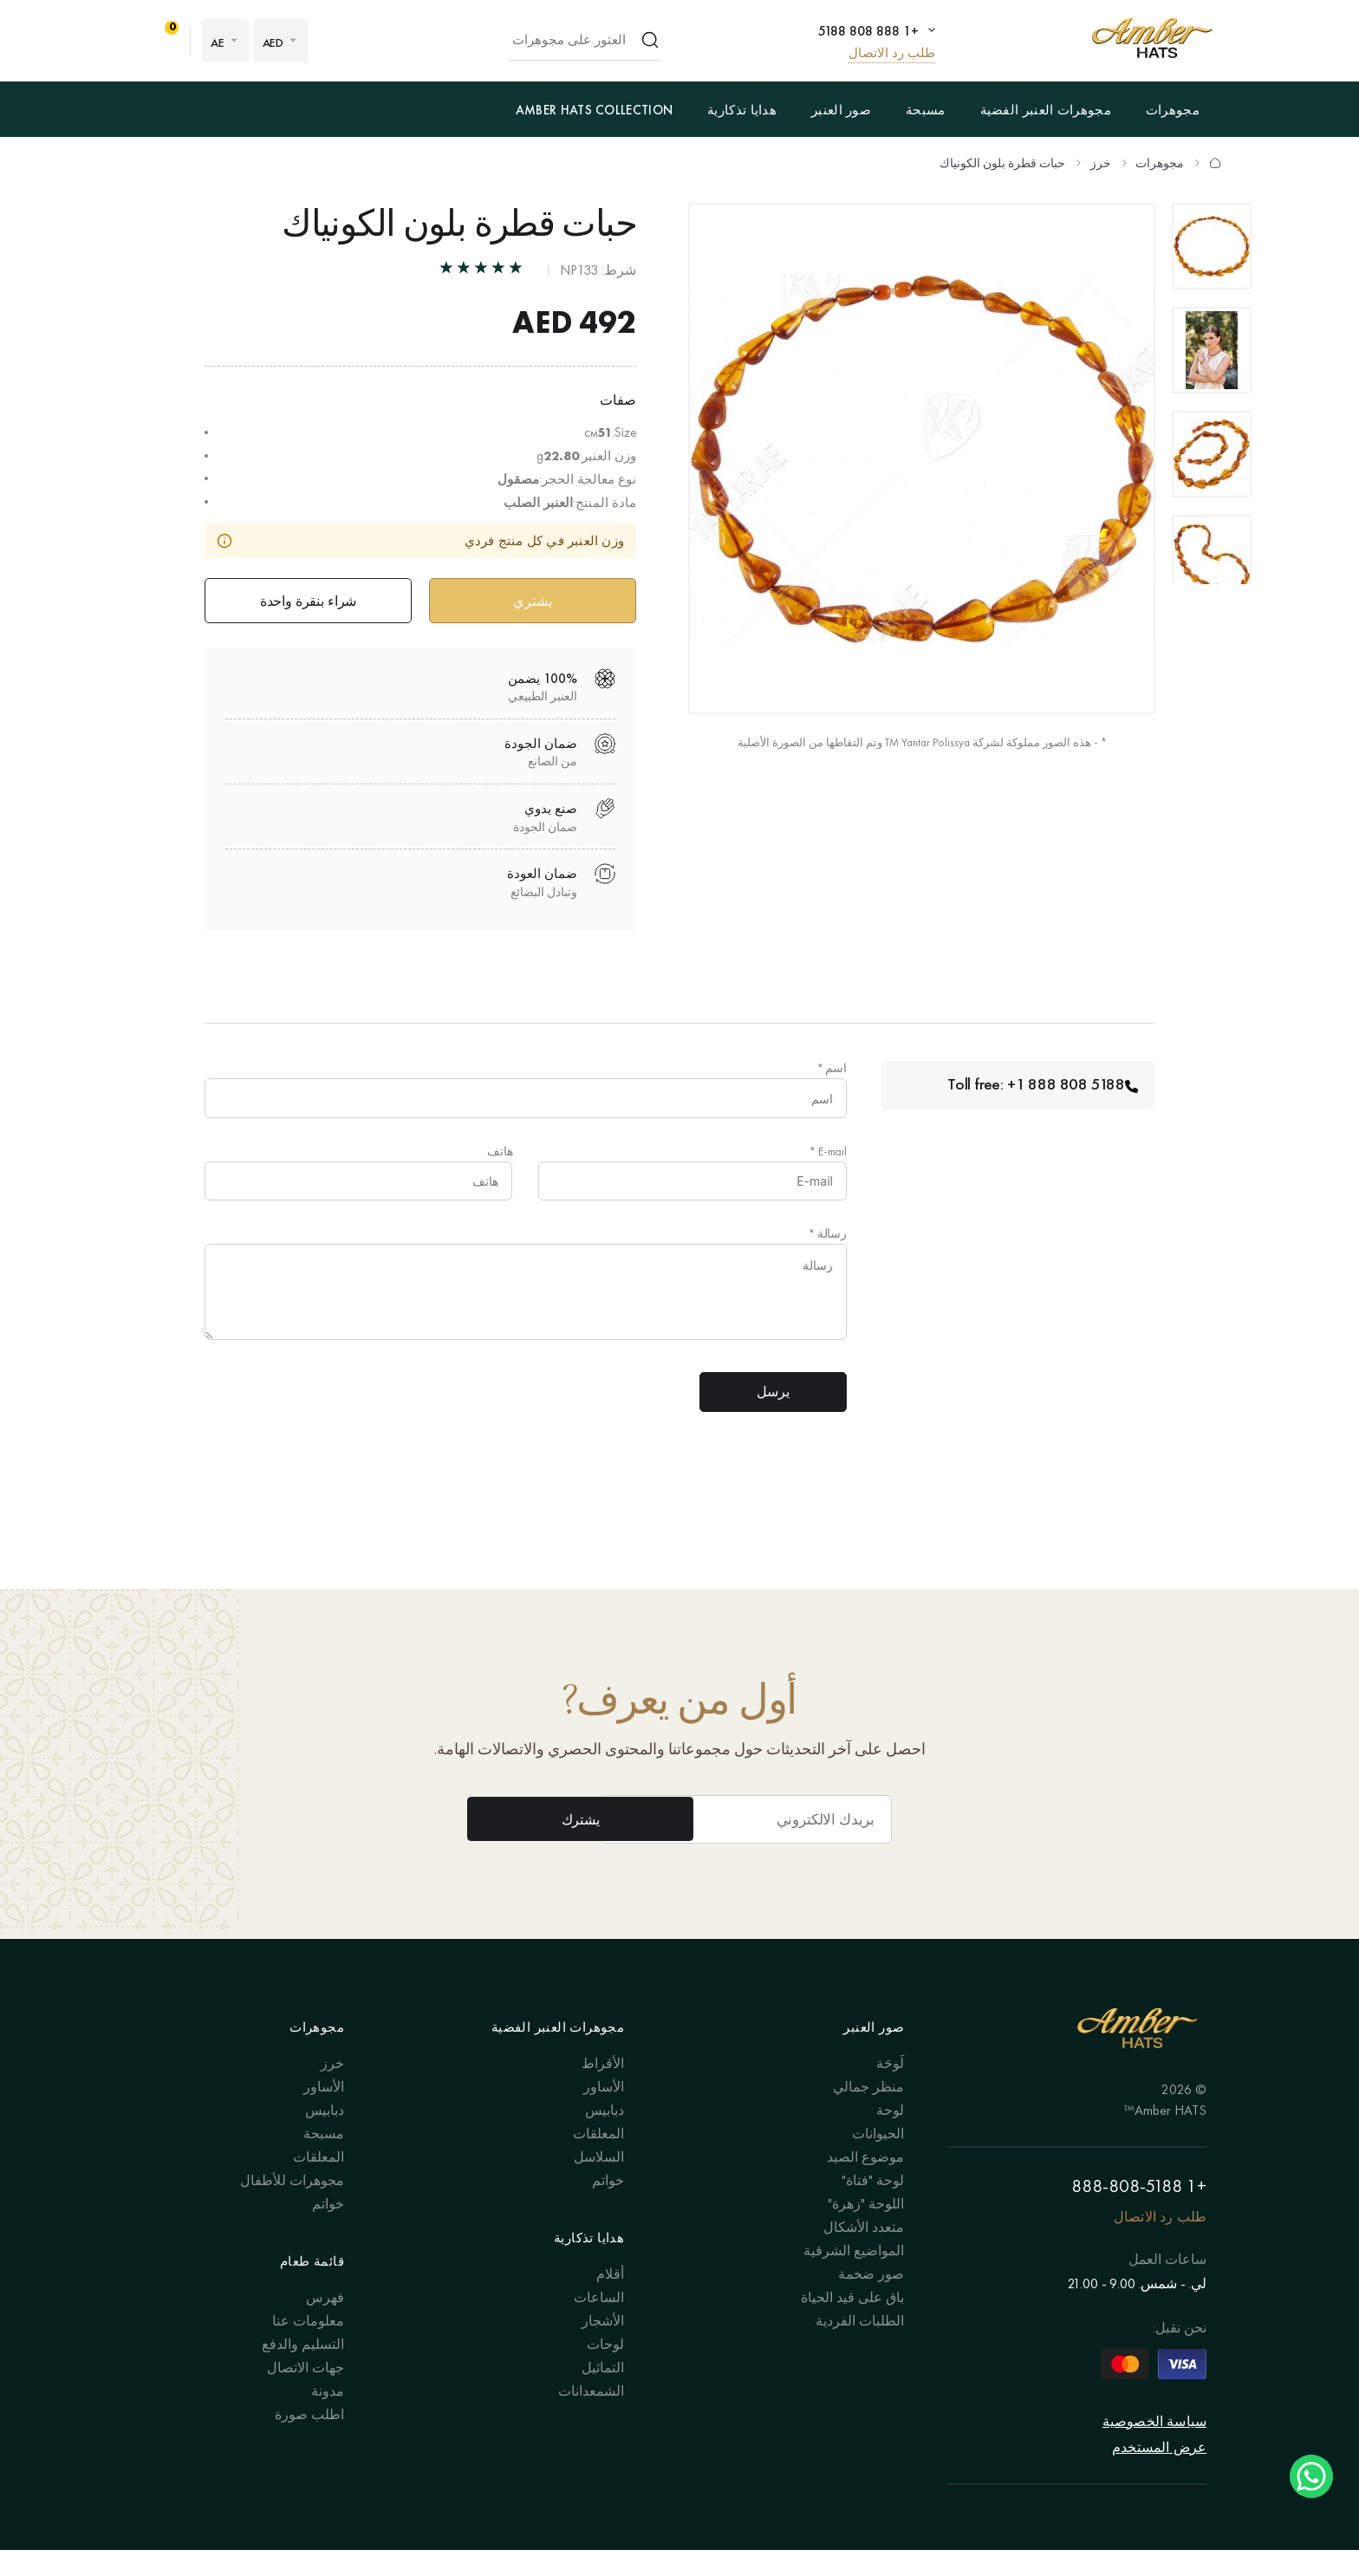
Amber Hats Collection (594, 110)
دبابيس (604, 2136)
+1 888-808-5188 (1138, 2212)
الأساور (603, 2113)
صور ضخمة (871, 2300)
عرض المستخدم (1159, 2473)
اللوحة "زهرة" (866, 2230)
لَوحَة (890, 2089)
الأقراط (603, 2089)
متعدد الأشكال (863, 2253)
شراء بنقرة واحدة (308, 601)
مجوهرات (1173, 110)
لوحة (890, 2136)
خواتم (608, 2206)
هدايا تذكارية (742, 110)
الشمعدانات (591, 2417)
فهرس (325, 2323)
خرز (1100, 163)
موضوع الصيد (865, 2183)
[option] (1212, 246)
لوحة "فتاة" (873, 2206)
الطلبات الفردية (860, 2347)
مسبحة (926, 110)
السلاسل (599, 2183)
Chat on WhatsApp (1311, 2476)
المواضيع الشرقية (853, 2276)
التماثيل (603, 2393)
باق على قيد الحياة (852, 2323)
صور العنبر (841, 110)
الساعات (599, 2323)
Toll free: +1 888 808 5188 (1040, 1088)
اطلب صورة (309, 2440)
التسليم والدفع (303, 2370)
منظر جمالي (868, 2113)
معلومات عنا (308, 2347)
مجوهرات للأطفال (292, 2206)
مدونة (327, 2417)
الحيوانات (878, 2159)
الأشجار (603, 2347)
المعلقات (598, 2159)
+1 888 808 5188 (866, 30)
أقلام (610, 2300)
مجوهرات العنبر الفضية (1045, 110)
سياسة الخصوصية (1154, 2447)
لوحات (605, 2370)
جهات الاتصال (305, 2393)
